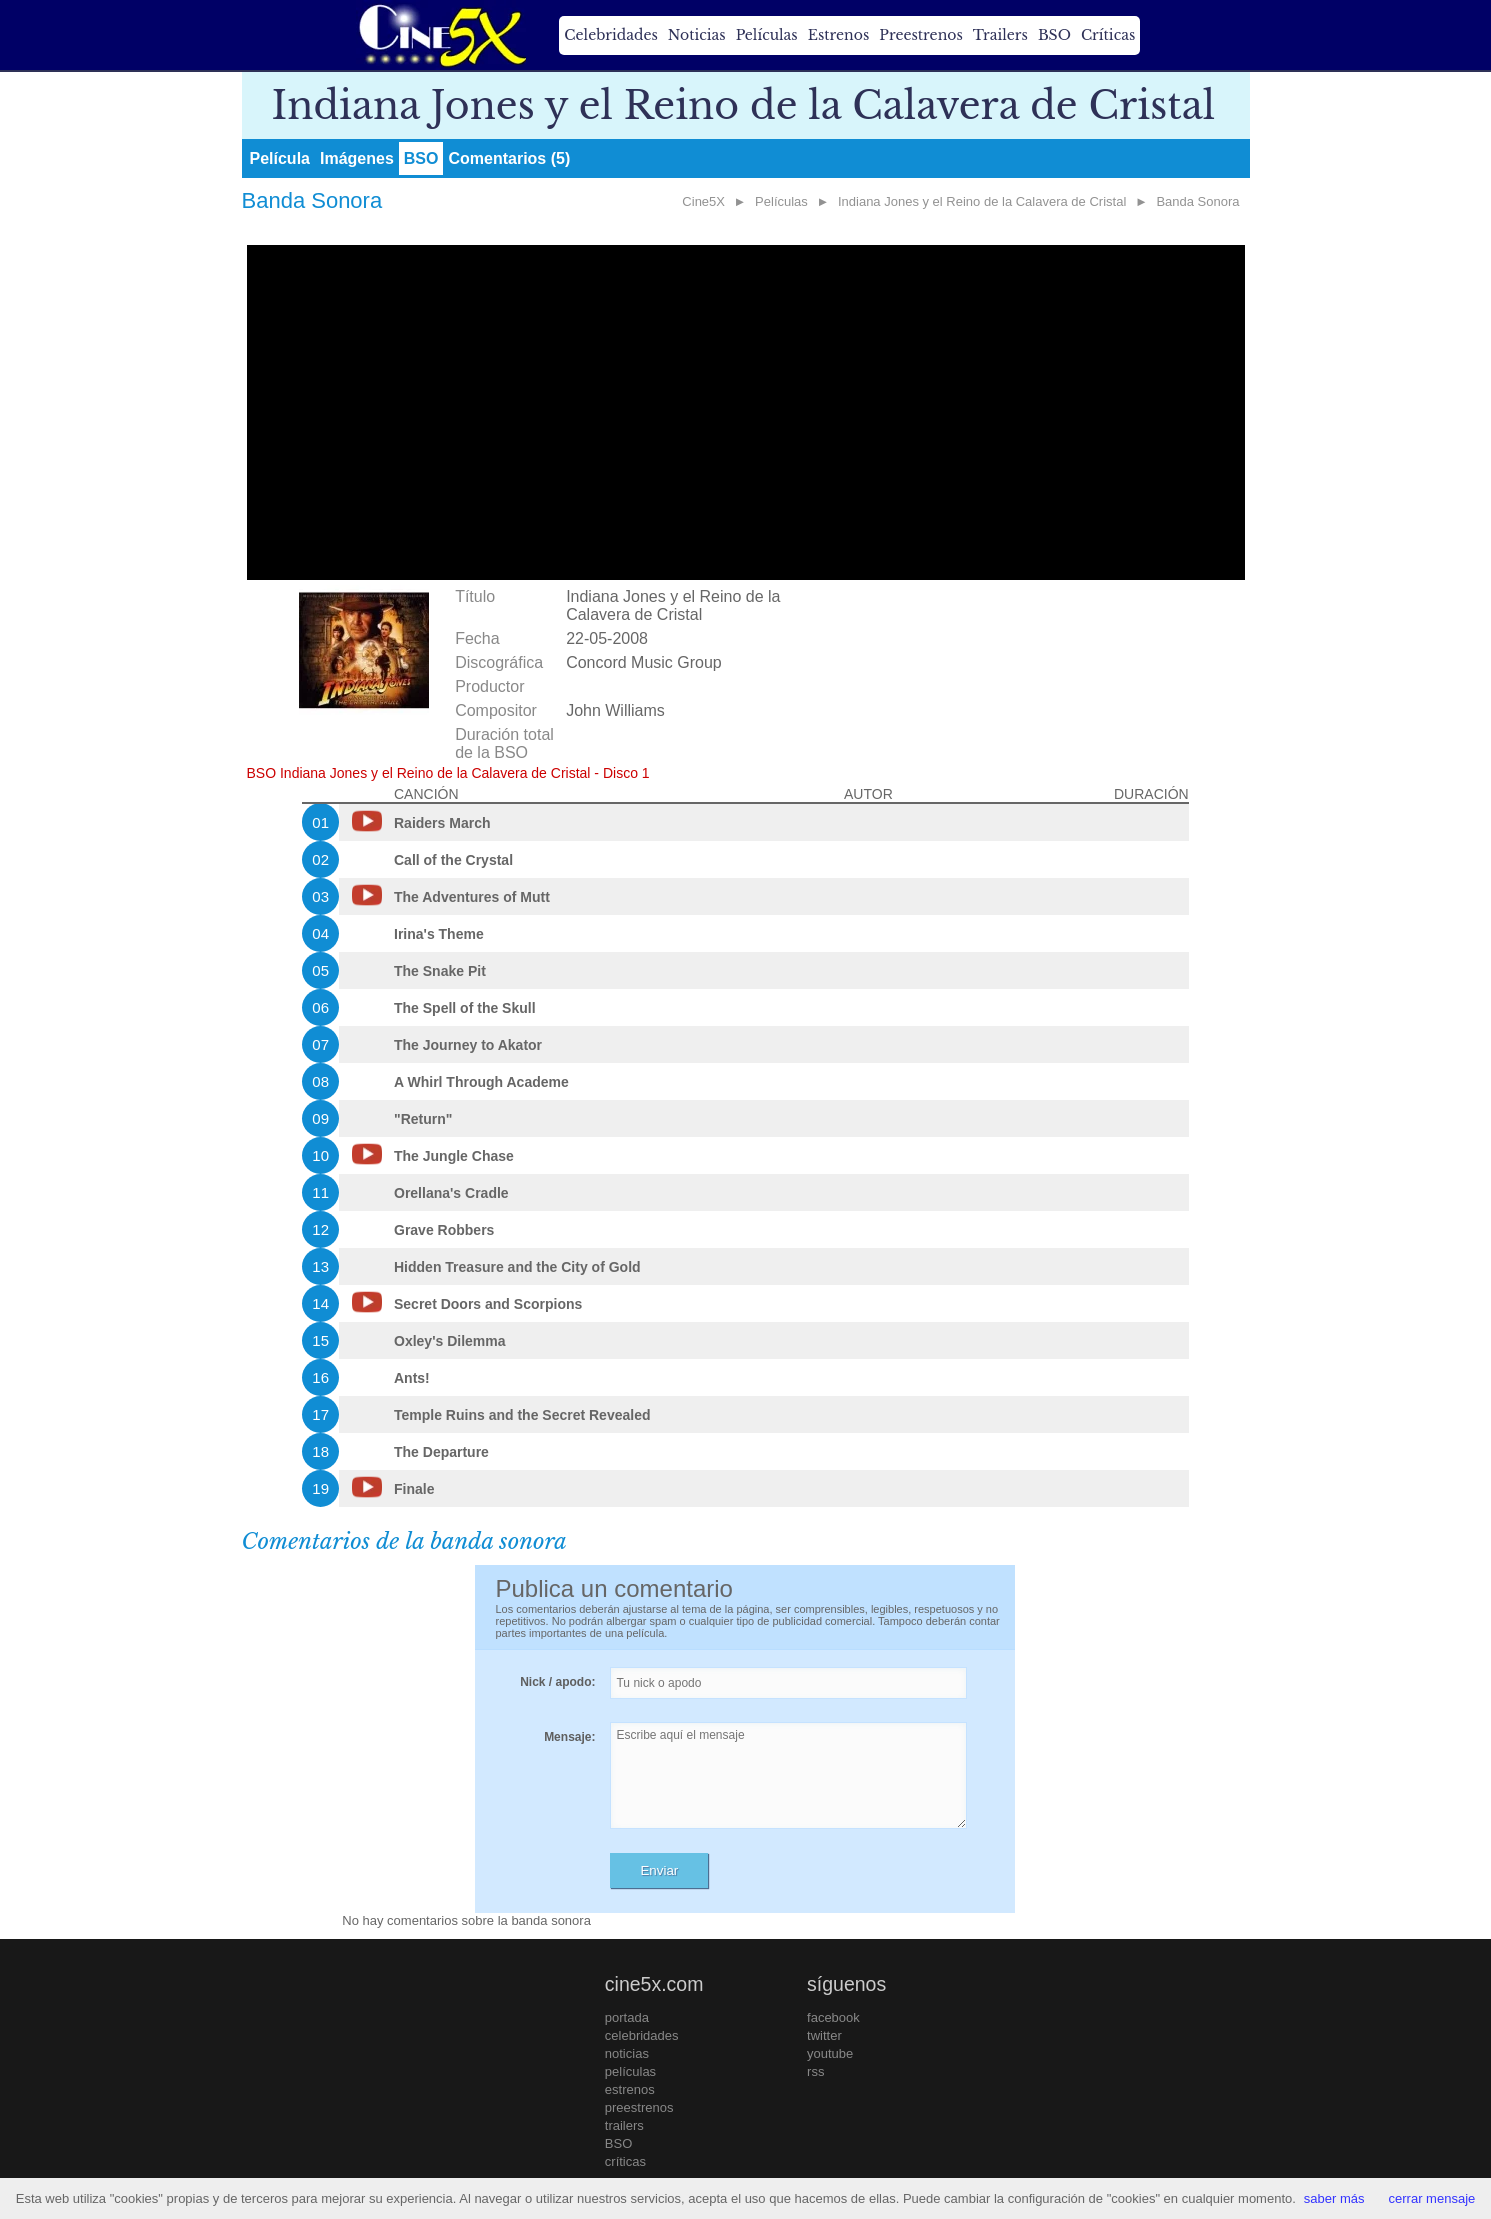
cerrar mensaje (1432, 2198)
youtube (830, 2053)
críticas (625, 2161)
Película (280, 158)
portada (627, 2017)
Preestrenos (921, 35)
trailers (624, 2125)
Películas (767, 35)
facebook (833, 2017)
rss (815, 2071)
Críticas (1108, 35)
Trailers (1000, 35)
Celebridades (610, 35)
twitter (824, 2035)
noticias (627, 2053)
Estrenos (839, 35)
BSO (1054, 35)
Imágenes (357, 158)
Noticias (697, 35)
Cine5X (703, 201)
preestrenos (639, 2107)
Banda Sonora (1197, 201)
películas (630, 2071)
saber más (1334, 2198)
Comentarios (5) (509, 158)
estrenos (630, 2089)
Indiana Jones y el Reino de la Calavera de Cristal (982, 201)
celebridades (642, 2035)
